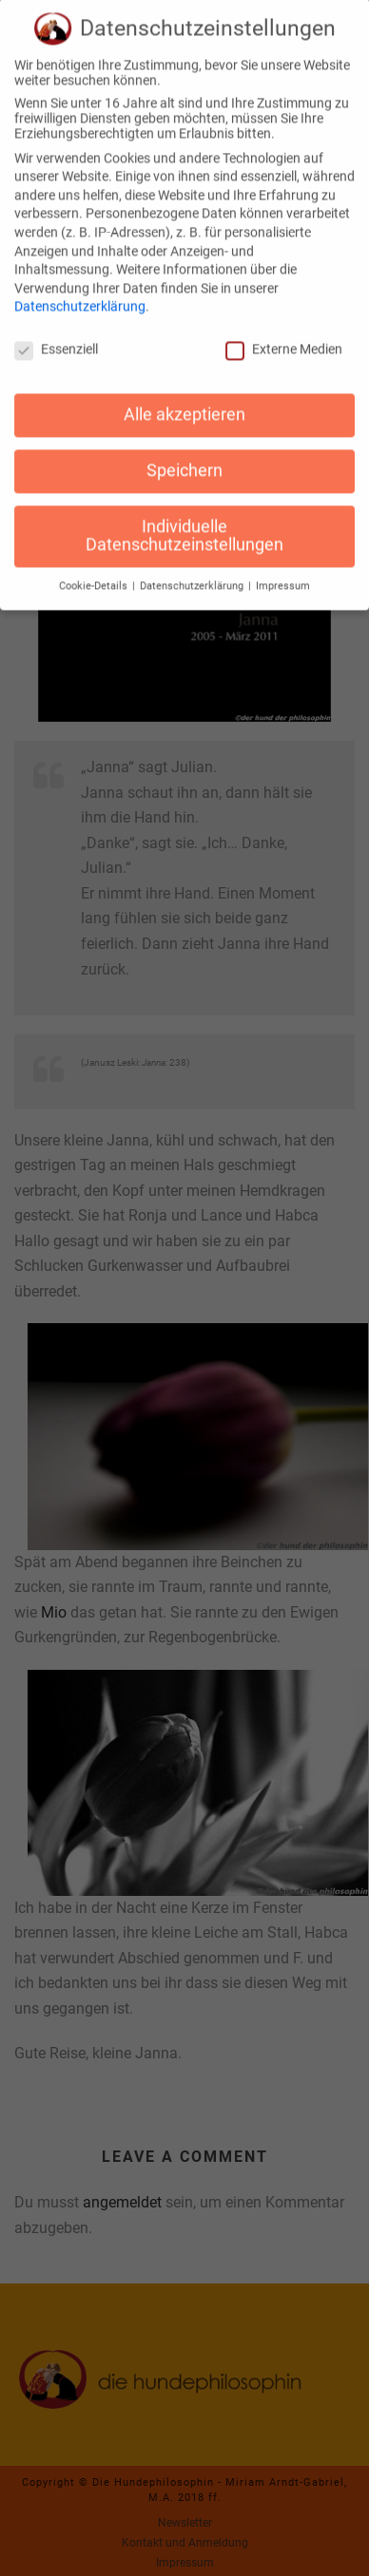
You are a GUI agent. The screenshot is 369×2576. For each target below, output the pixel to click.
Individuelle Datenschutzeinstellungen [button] (184, 522)
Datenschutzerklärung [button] (193, 573)
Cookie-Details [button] (94, 573)
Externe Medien (283, 336)
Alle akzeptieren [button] (184, 400)
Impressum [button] (283, 573)
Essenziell (56, 336)
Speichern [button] (184, 456)
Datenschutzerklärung (80, 293)
